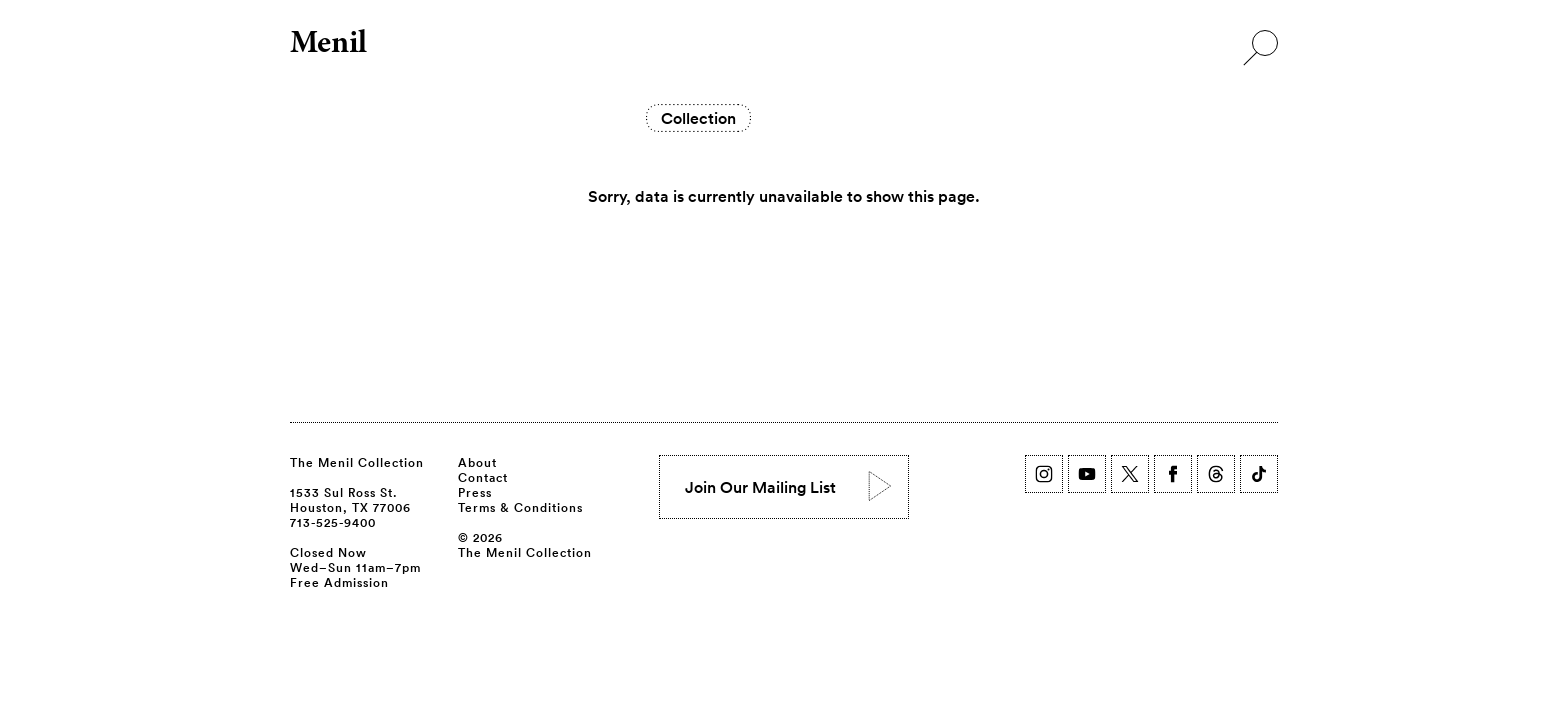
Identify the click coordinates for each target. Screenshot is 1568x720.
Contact (483, 477)
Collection (698, 118)
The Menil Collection (357, 462)
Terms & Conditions (520, 507)
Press (475, 492)
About (477, 462)
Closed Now (328, 552)
